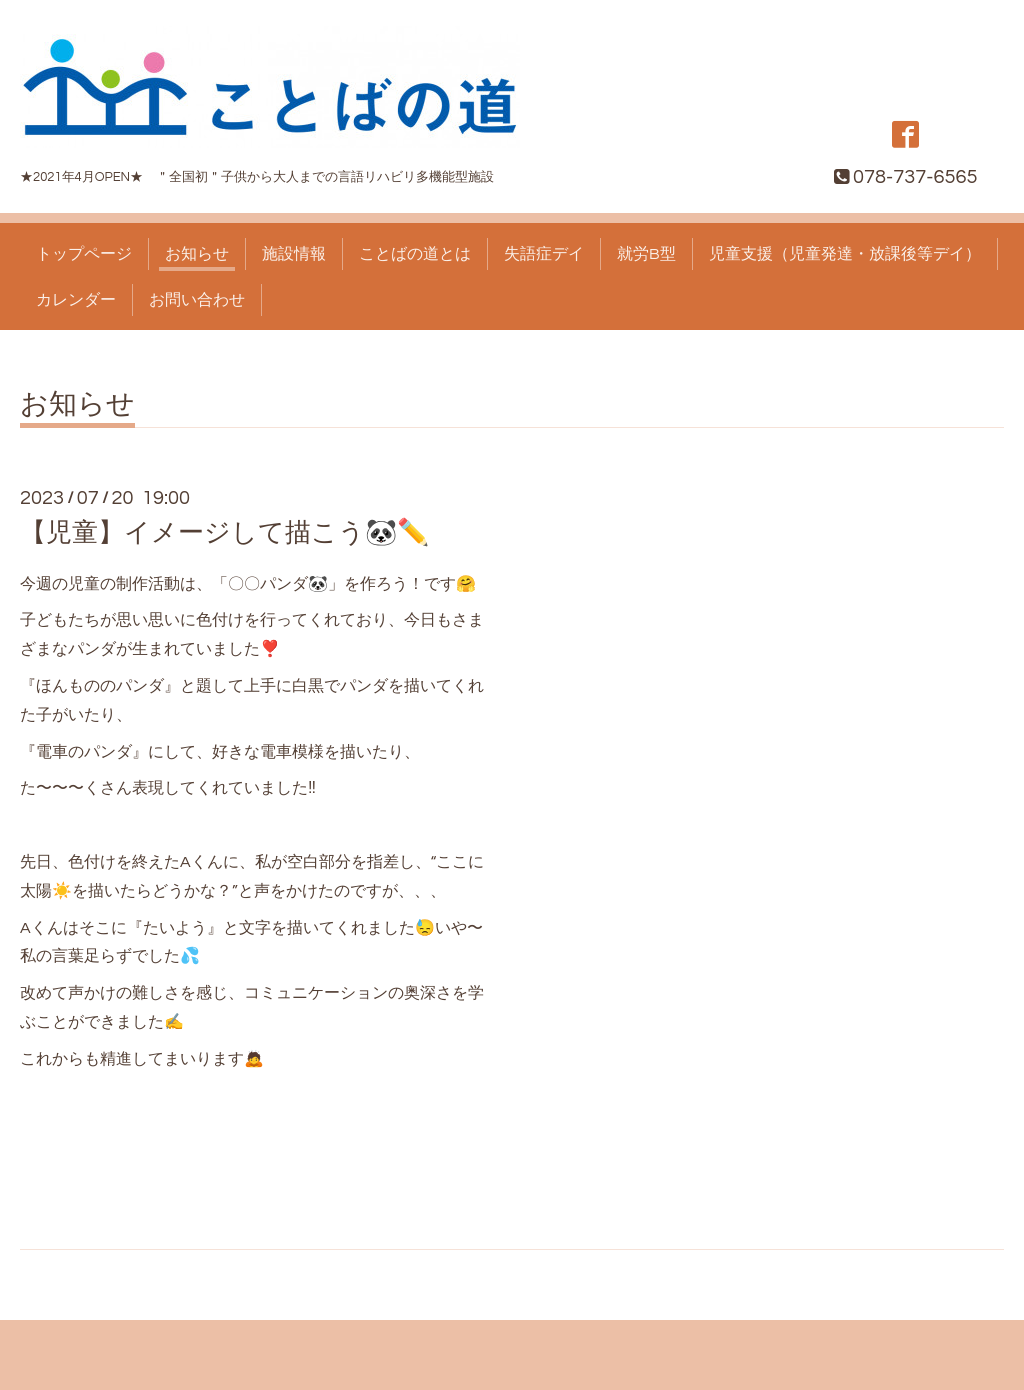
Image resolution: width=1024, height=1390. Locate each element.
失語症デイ (544, 254)
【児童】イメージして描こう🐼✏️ (224, 533)
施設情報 (294, 254)
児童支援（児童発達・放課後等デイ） (845, 254)
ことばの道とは (415, 254)
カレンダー (76, 300)
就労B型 (646, 254)
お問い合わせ (197, 300)
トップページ (84, 254)
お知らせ (197, 254)
